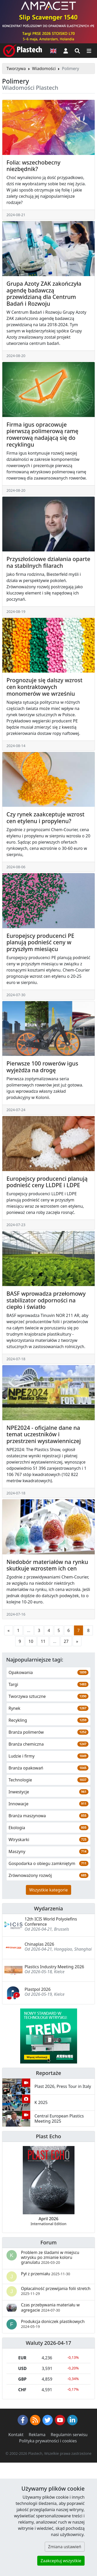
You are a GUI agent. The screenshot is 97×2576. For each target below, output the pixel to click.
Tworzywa (16, 68)
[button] (66, 51)
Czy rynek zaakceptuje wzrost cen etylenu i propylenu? (45, 817)
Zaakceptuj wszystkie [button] (61, 2561)
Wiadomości (44, 68)
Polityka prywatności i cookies (48, 2441)
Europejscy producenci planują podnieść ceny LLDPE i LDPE (47, 1182)
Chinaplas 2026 (39, 1944)
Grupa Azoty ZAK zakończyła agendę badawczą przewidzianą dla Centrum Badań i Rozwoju (43, 293)
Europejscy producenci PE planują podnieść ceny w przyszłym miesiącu (40, 942)
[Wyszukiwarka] (77, 51)
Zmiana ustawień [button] (64, 2547)
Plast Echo (48, 2136)
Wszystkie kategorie (48, 1890)
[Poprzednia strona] (8, 1630)
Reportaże (48, 2072)
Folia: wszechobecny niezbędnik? (33, 166)
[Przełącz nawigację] (89, 51)
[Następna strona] (77, 1641)
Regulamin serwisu (69, 2434)
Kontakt (16, 2434)
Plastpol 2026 (38, 1989)
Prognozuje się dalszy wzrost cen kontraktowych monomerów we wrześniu (44, 686)
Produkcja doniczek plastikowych (53, 2324)
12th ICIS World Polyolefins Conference (51, 1921)
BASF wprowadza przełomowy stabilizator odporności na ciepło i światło (46, 1300)
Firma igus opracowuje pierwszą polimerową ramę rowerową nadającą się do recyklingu (42, 434)
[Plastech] (22, 50)
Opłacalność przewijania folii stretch (56, 2291)
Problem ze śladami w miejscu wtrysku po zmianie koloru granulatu (50, 2257)
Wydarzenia (48, 1908)
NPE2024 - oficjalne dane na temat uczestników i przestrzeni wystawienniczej (43, 1434)
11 (43, 1641)
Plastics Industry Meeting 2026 (54, 1967)
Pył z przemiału (45, 2274)
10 (30, 1641)
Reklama (37, 2434)
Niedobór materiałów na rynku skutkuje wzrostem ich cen (47, 1565)
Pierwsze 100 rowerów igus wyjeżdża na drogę (42, 1067)
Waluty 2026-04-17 (48, 2342)
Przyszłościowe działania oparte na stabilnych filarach (48, 562)
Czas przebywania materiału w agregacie (50, 2307)
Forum (48, 2242)
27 (66, 1641)
